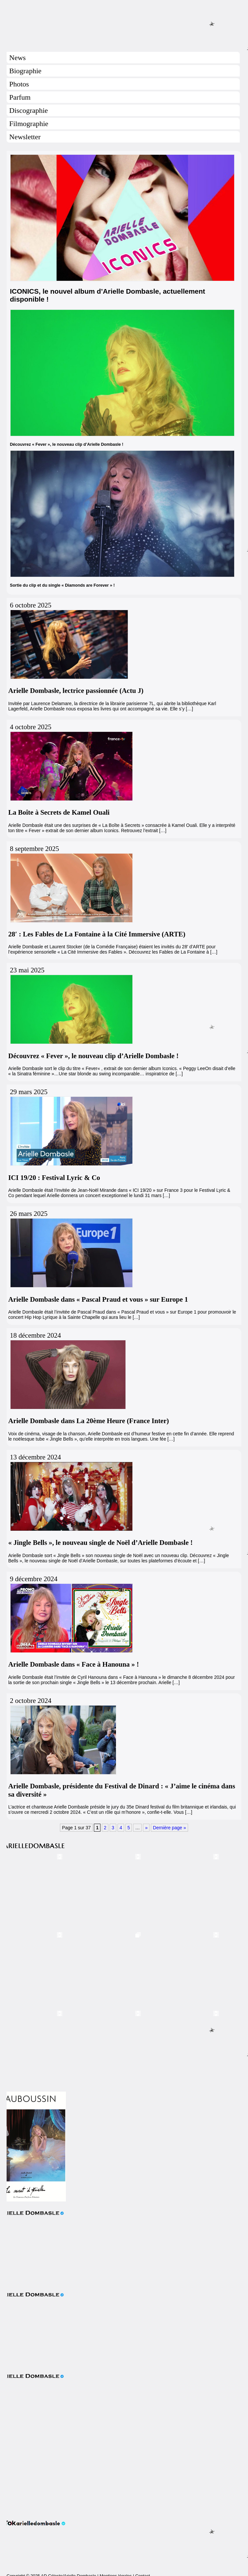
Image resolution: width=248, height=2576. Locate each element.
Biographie (25, 71)
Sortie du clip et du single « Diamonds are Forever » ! (62, 585)
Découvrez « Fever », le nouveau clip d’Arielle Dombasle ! (66, 444)
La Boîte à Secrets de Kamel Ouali (59, 812)
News (17, 57)
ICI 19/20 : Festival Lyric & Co (54, 1178)
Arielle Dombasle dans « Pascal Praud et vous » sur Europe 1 (98, 1299)
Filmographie (28, 123)
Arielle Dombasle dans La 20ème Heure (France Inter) (88, 1421)
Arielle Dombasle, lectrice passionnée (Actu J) (76, 691)
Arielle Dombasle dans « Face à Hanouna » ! (73, 1664)
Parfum (20, 97)
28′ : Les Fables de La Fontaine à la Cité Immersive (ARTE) (96, 934)
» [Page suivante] (146, 1827)
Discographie (28, 110)
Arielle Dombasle (124, 23)
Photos (19, 84)
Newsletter (25, 137)
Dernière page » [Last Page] (169, 1827)
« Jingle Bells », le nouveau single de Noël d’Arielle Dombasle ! (100, 1543)
